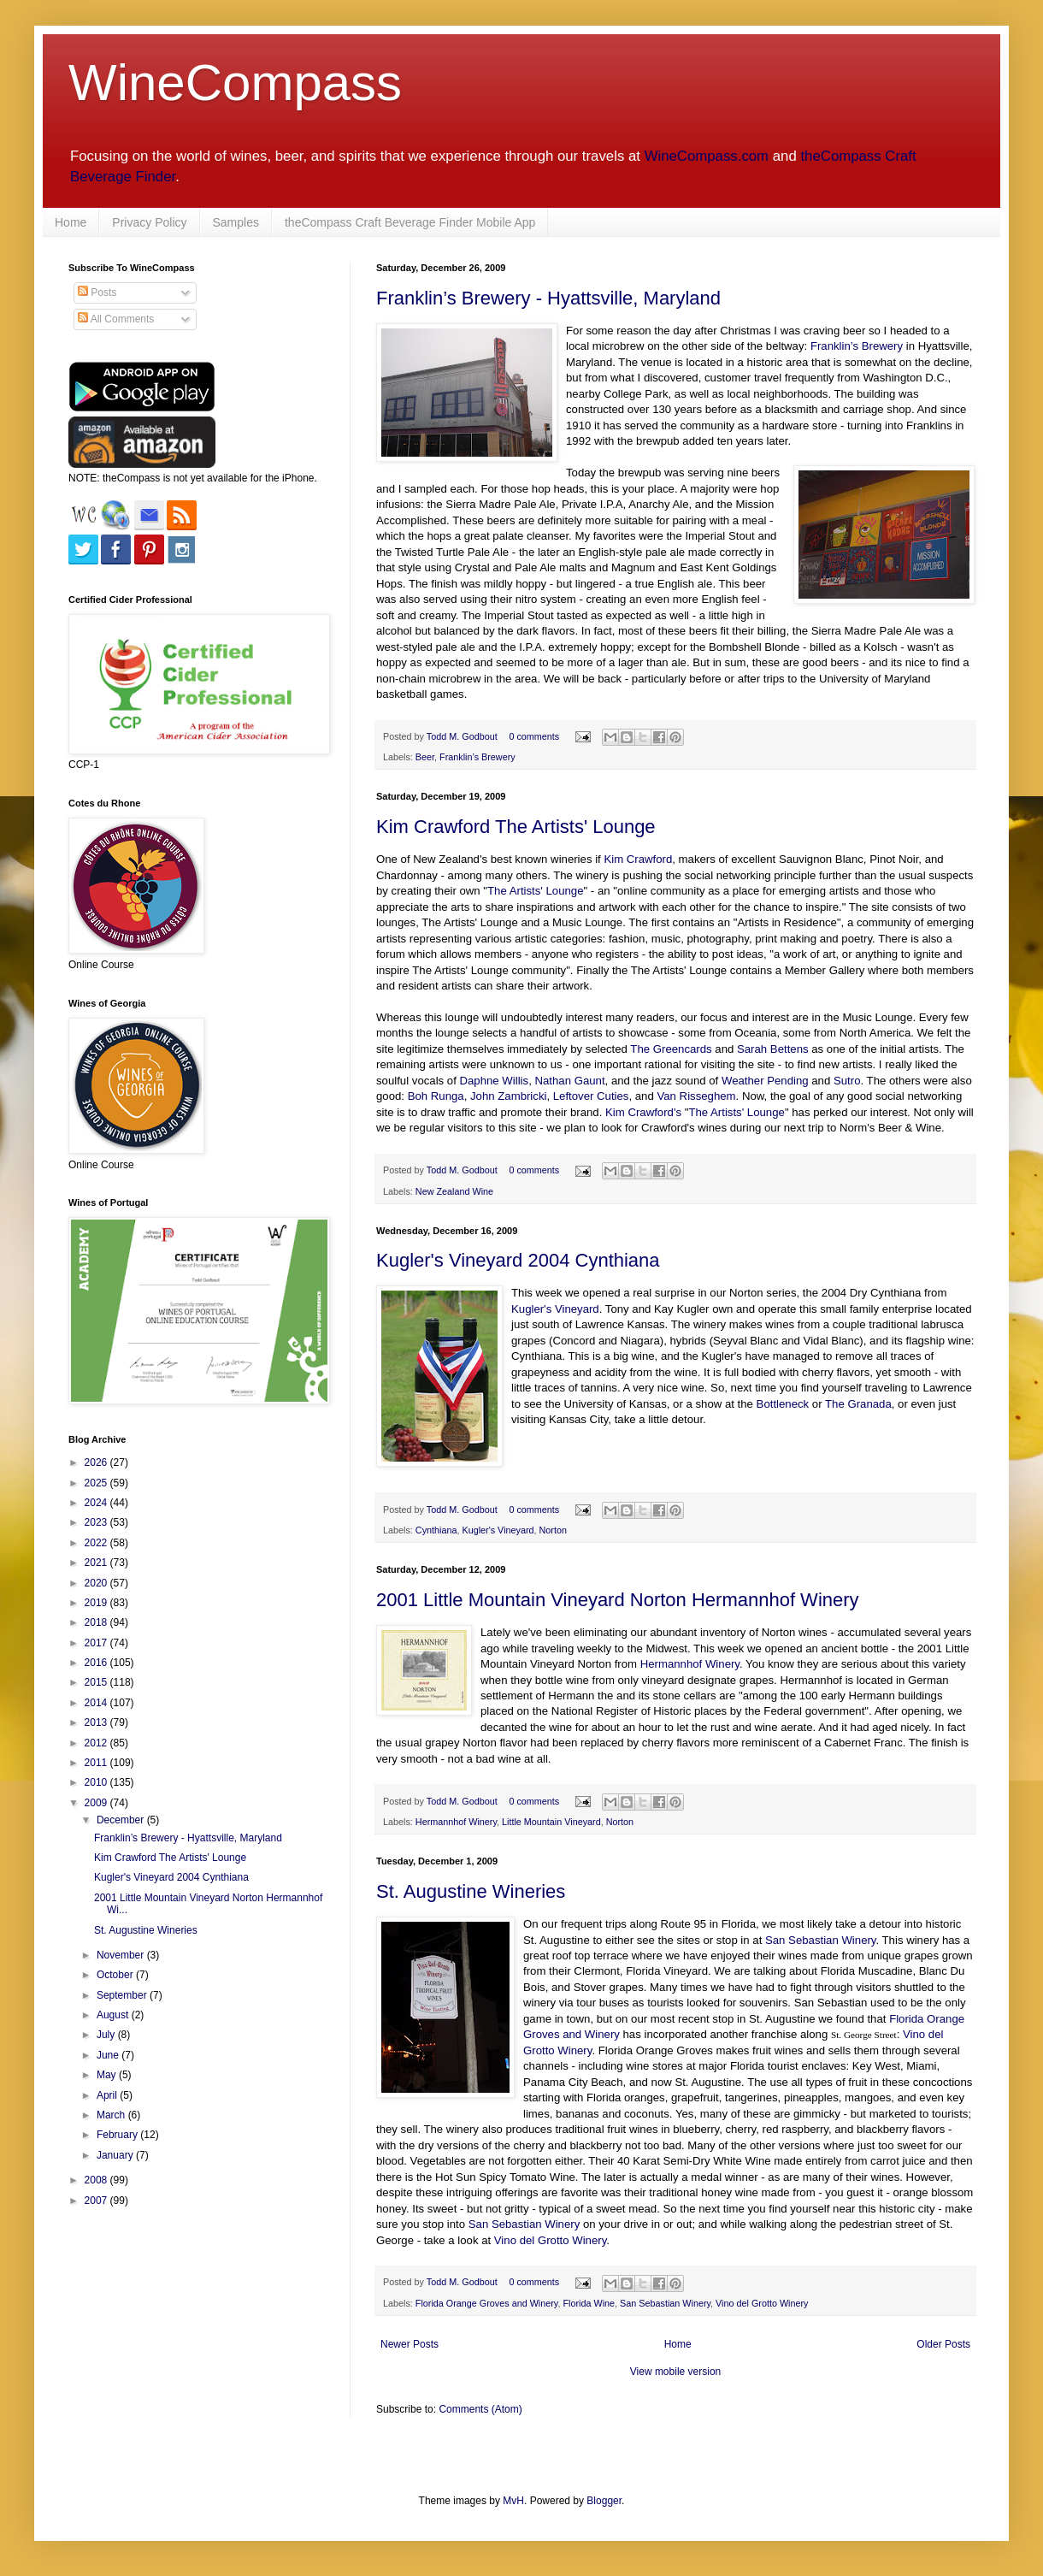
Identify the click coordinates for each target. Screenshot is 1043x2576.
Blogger (604, 2501)
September (123, 1995)
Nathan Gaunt (569, 1080)
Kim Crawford (638, 859)
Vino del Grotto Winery (550, 2240)
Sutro (847, 1080)
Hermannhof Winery (690, 1663)
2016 (97, 1663)
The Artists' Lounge (535, 890)
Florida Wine (589, 2303)
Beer (424, 757)
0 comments (534, 736)
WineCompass (235, 82)
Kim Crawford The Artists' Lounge (516, 826)
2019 (97, 1603)
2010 (97, 1782)
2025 (97, 1483)
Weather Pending (765, 1080)
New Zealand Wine (454, 1191)
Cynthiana (436, 1530)
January (116, 2155)
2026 (97, 1462)
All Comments (116, 319)
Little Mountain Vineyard (551, 1822)
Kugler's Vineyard (555, 1309)
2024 (97, 1503)
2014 (97, 1703)
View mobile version (676, 2372)
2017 (97, 1643)
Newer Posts (409, 2344)
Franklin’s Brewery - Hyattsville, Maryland (548, 298)
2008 (97, 2180)
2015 (97, 1682)
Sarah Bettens (773, 1049)
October (116, 1975)
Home (70, 222)
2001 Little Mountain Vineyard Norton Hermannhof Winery (617, 1599)
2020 (97, 1583)
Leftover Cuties (591, 1096)
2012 (97, 1743)
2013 (97, 1722)
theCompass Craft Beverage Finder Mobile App (410, 222)
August (114, 2015)
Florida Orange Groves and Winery (486, 2303)
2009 (97, 1803)
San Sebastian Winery (820, 1940)
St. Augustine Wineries (470, 1891)
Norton (553, 1530)
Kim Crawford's (643, 1112)
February (118, 2135)
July (107, 2035)
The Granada (858, 1403)
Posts (97, 292)
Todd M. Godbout (462, 736)
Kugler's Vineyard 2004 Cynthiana (518, 1260)
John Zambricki (508, 1096)
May (108, 2075)
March (112, 2115)
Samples (236, 222)
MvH (513, 2501)
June (109, 2055)
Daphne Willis (494, 1080)
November (122, 1955)
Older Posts (943, 2344)
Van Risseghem (696, 1096)
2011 (97, 1763)
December (122, 1820)
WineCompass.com (707, 156)
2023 (97, 1522)
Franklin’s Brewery (856, 346)
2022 (97, 1543)
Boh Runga (436, 1096)
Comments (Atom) (480, 2409)
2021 (97, 1563)
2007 (97, 2201)
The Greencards (670, 1049)
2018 (97, 1622)
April (108, 2095)
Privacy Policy (149, 222)
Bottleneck (783, 1403)
